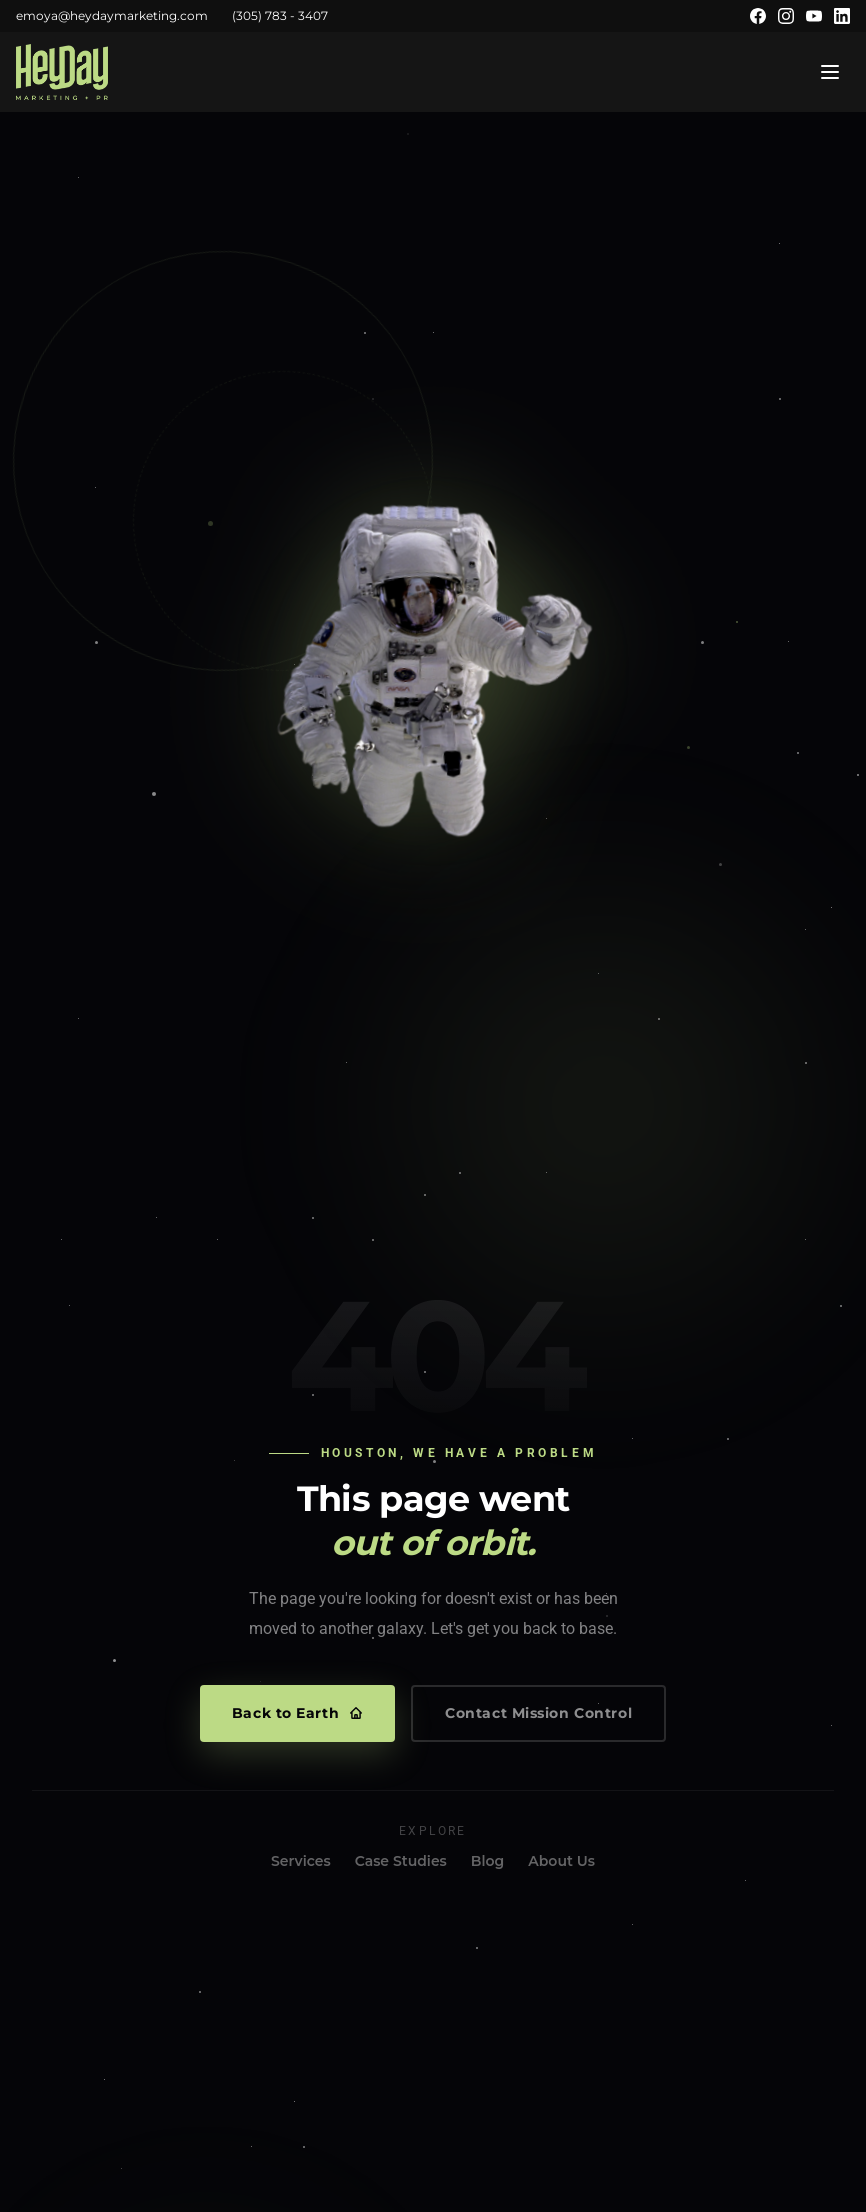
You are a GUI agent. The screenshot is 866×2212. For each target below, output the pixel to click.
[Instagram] (786, 16)
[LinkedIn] (842, 16)
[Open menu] (830, 72)
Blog (487, 1861)
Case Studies (401, 1861)
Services (301, 1861)
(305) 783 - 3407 (280, 15)
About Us (561, 1861)
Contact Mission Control (538, 1713)
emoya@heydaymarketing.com (112, 15)
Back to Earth (297, 1713)
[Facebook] (758, 16)
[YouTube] (814, 16)
